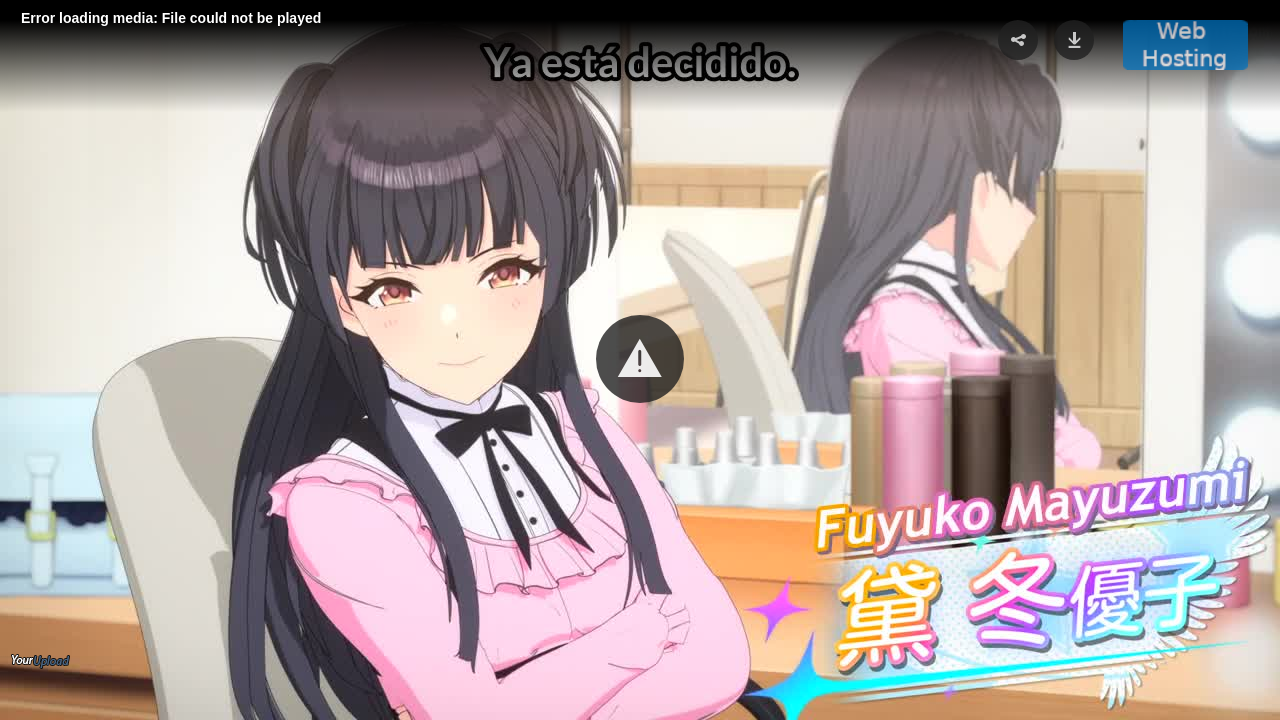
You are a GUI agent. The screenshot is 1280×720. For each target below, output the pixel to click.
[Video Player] (640, 360)
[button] (640, 359)
